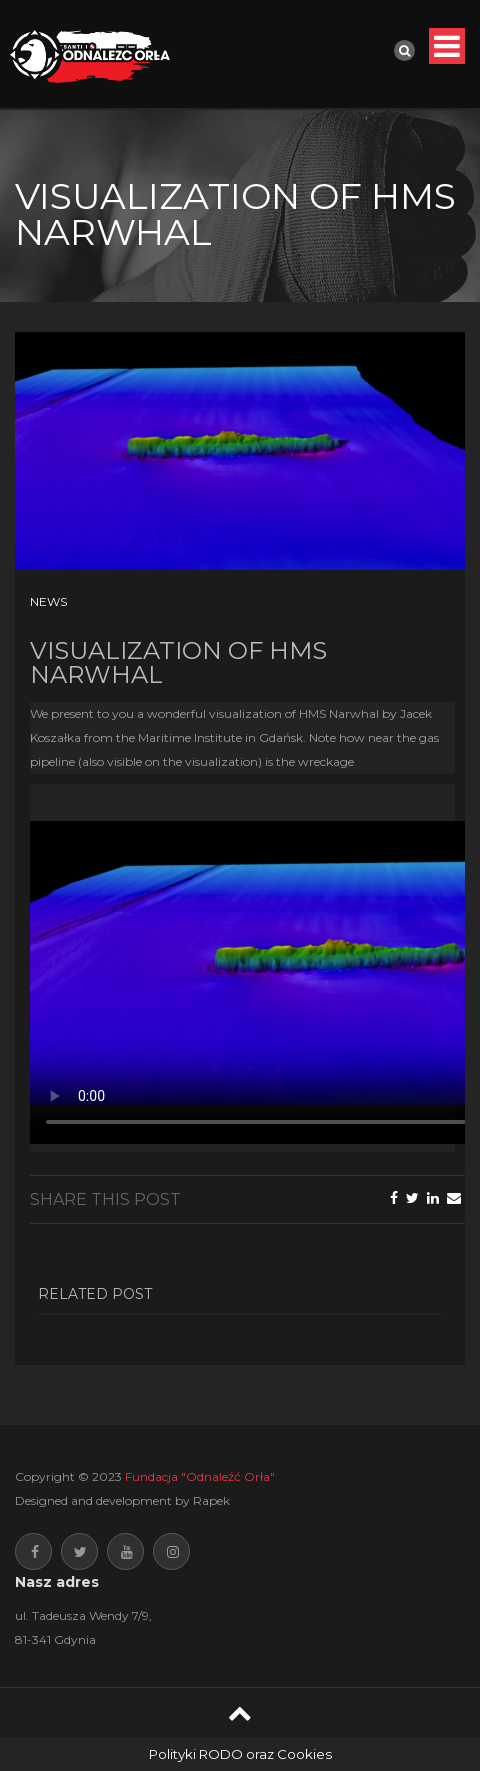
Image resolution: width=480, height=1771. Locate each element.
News (48, 601)
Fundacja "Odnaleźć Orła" (200, 1476)
